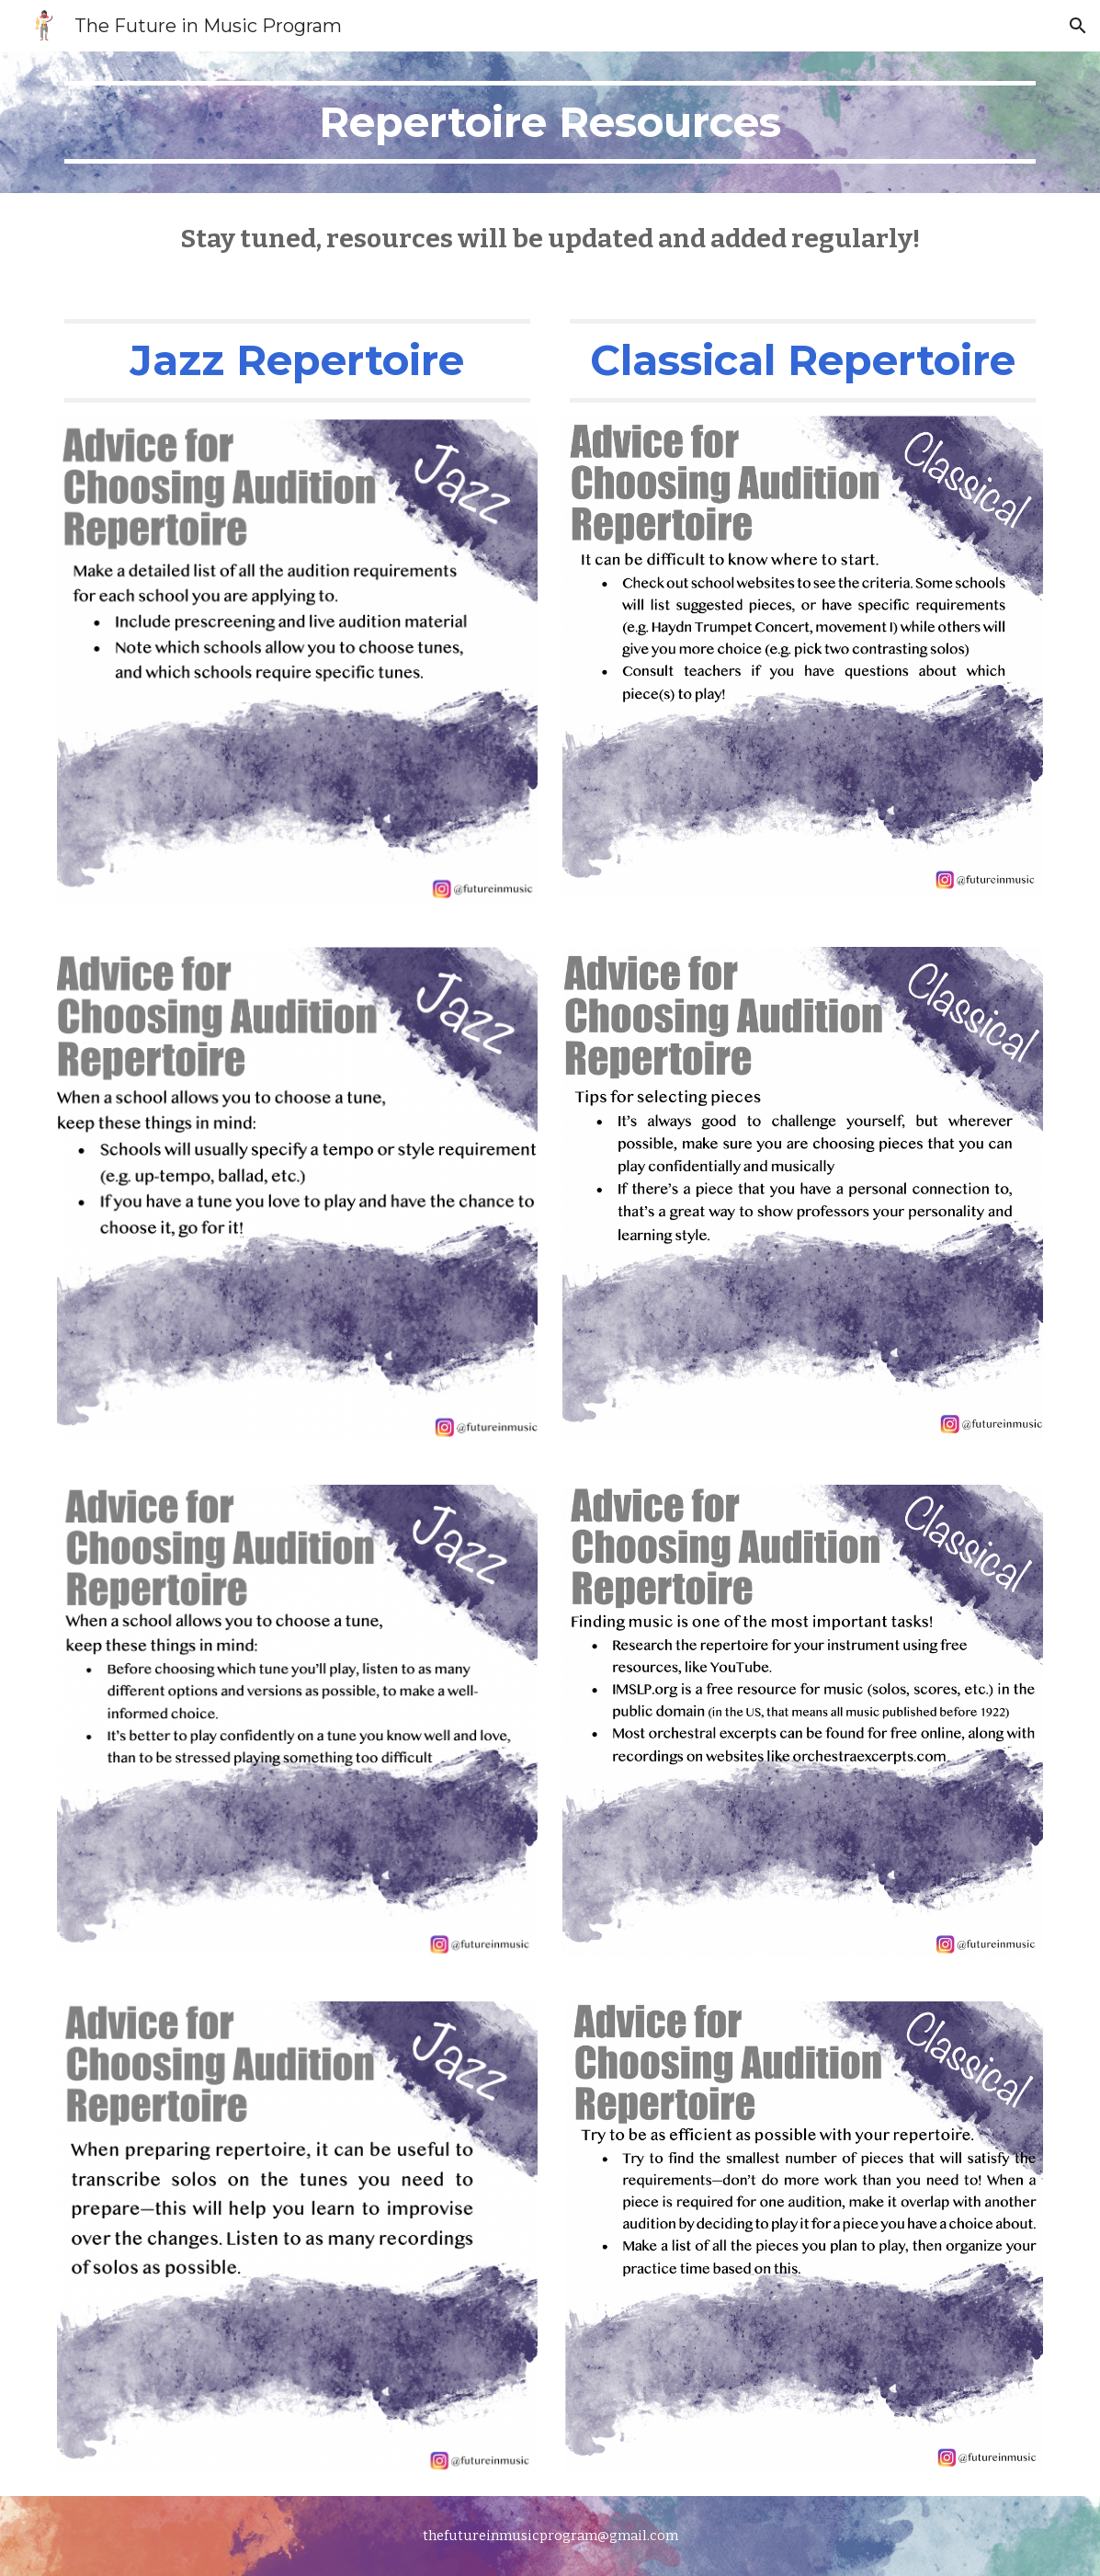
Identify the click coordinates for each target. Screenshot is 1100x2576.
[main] (550, 122)
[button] (1078, 26)
